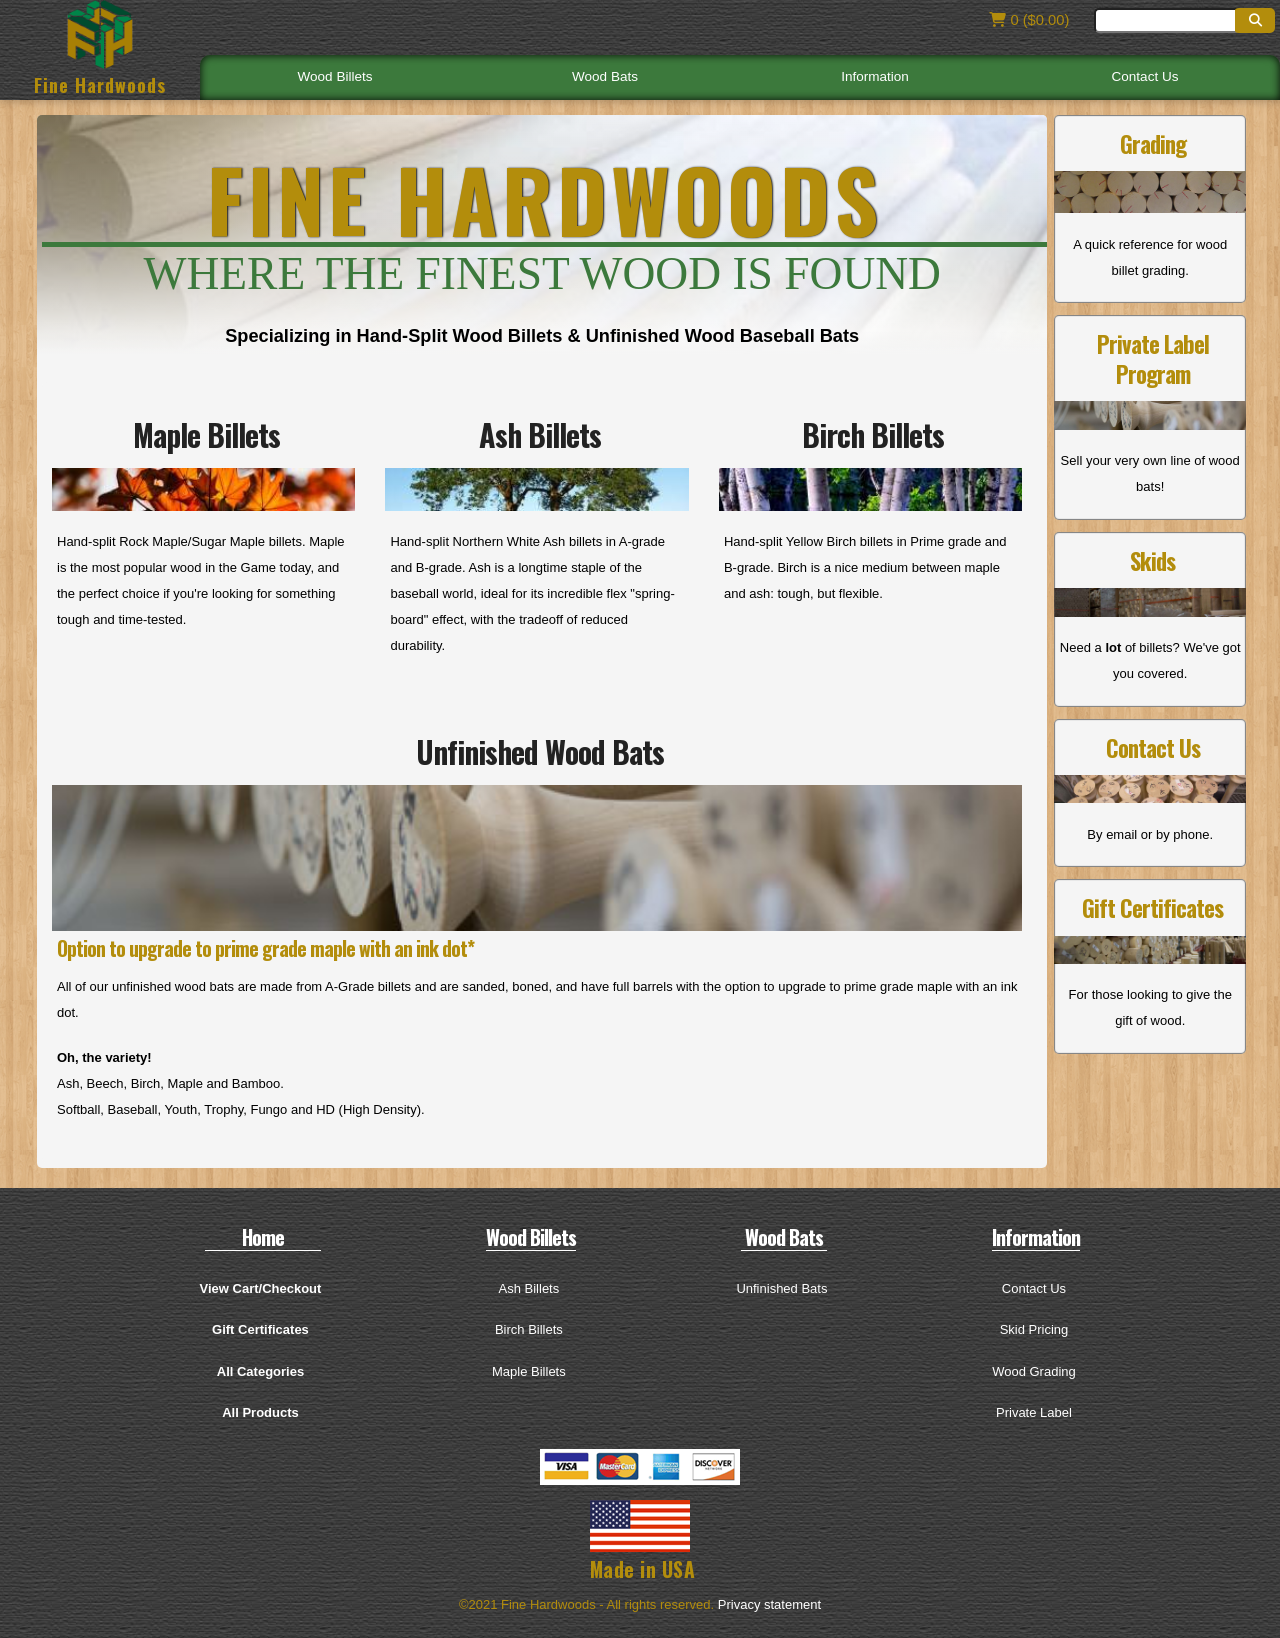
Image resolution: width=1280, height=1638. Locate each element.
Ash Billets (529, 1288)
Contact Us (1144, 76)
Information (875, 76)
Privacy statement (769, 1604)
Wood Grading (1034, 1371)
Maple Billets (529, 1371)
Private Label (1034, 1412)
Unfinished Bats (781, 1288)
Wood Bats (605, 76)
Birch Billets (529, 1329)
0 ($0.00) (1026, 20)
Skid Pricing (1034, 1329)
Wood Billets (335, 76)
